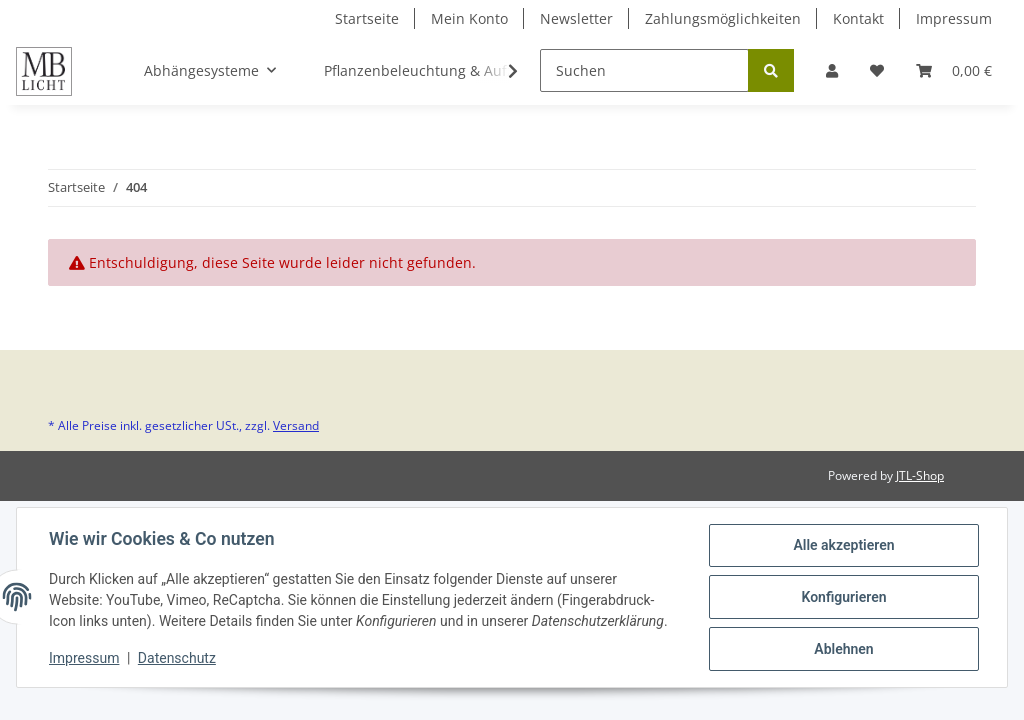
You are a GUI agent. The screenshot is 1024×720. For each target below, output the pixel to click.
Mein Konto (469, 18)
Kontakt (858, 18)
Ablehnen (843, 649)
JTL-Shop (920, 475)
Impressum (954, 18)
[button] (832, 70)
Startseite (367, 18)
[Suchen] (644, 70)
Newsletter (576, 18)
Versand (296, 425)
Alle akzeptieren (843, 545)
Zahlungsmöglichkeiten (723, 18)
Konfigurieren (843, 597)
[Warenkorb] (954, 70)
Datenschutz (177, 658)
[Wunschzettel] (877, 70)
